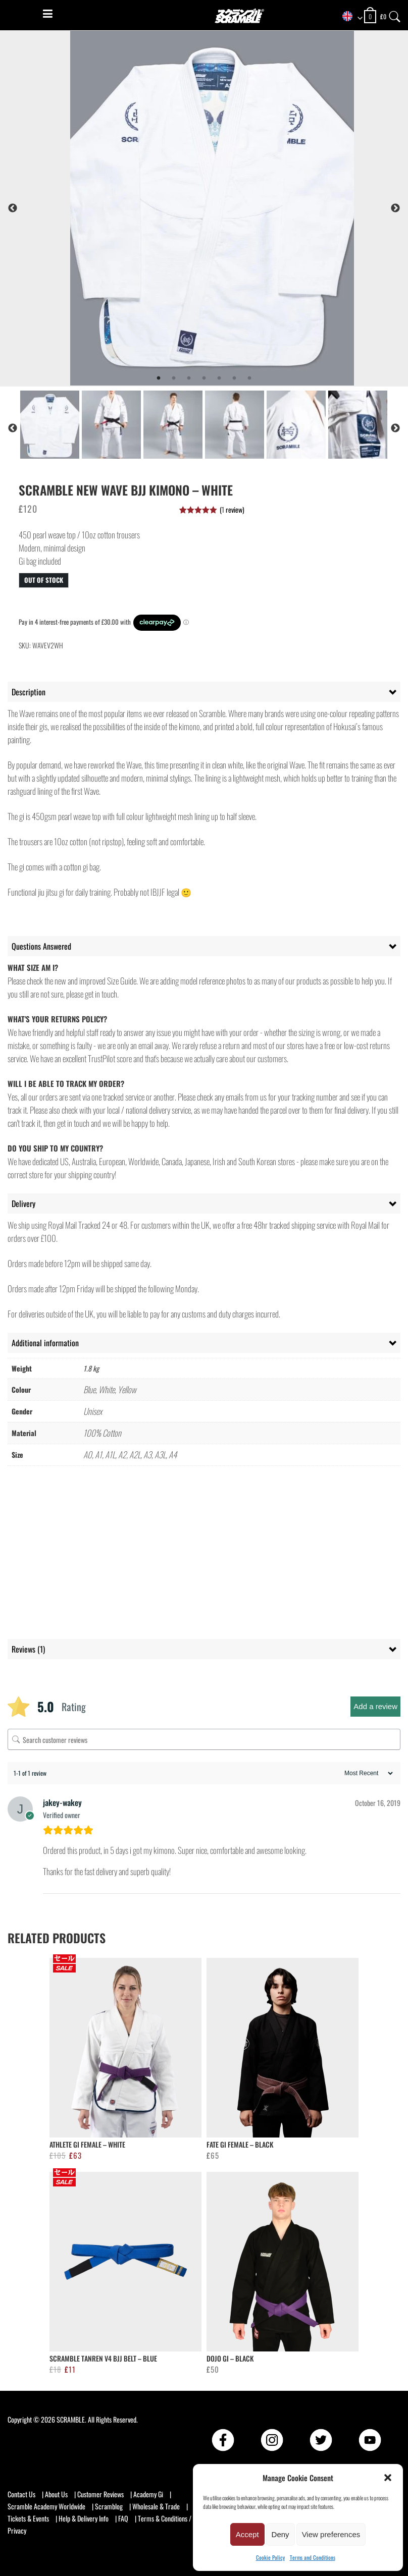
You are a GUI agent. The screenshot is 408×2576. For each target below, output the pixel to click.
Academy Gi (148, 2494)
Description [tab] (28, 692)
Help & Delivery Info (84, 2518)
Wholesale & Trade (156, 2506)
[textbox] (349, 17)
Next (395, 208)
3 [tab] (189, 378)
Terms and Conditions (312, 2557)
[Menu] (48, 13)
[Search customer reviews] (204, 1739)
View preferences (331, 2534)
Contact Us (21, 2494)
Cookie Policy (270, 2557)
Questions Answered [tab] (41, 946)
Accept (247, 2534)
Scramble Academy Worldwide (46, 2506)
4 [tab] (204, 378)
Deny (280, 2534)
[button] (388, 2478)
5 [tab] (219, 378)
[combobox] (349, 17)
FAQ (123, 2518)
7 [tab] (249, 378)
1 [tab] (159, 378)
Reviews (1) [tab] (28, 1649)
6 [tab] (234, 378)
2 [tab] (174, 378)
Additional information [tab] (45, 1343)
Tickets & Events (28, 2518)
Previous (13, 208)
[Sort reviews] (367, 1773)
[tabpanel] (229, 208)
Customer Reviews (100, 2494)
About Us (56, 2494)
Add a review (375, 1706)
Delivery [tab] (23, 1203)
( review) (232, 509)
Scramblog (109, 2506)
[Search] (394, 14)
